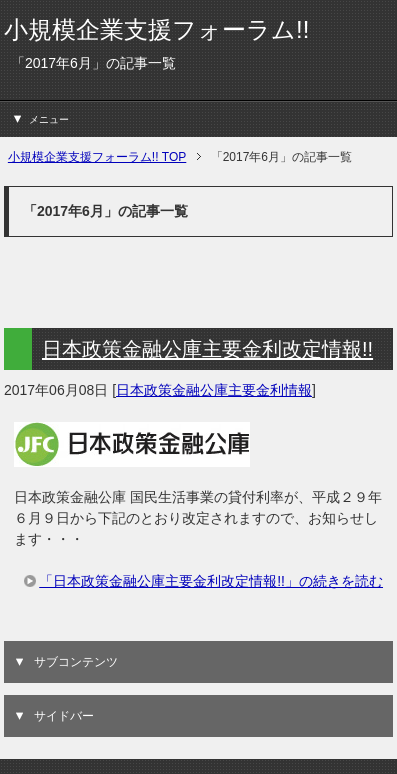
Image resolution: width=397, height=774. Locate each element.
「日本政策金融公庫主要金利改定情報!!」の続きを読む (211, 581)
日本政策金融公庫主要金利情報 (214, 390)
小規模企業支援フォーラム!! (156, 29)
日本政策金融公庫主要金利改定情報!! (207, 349)
